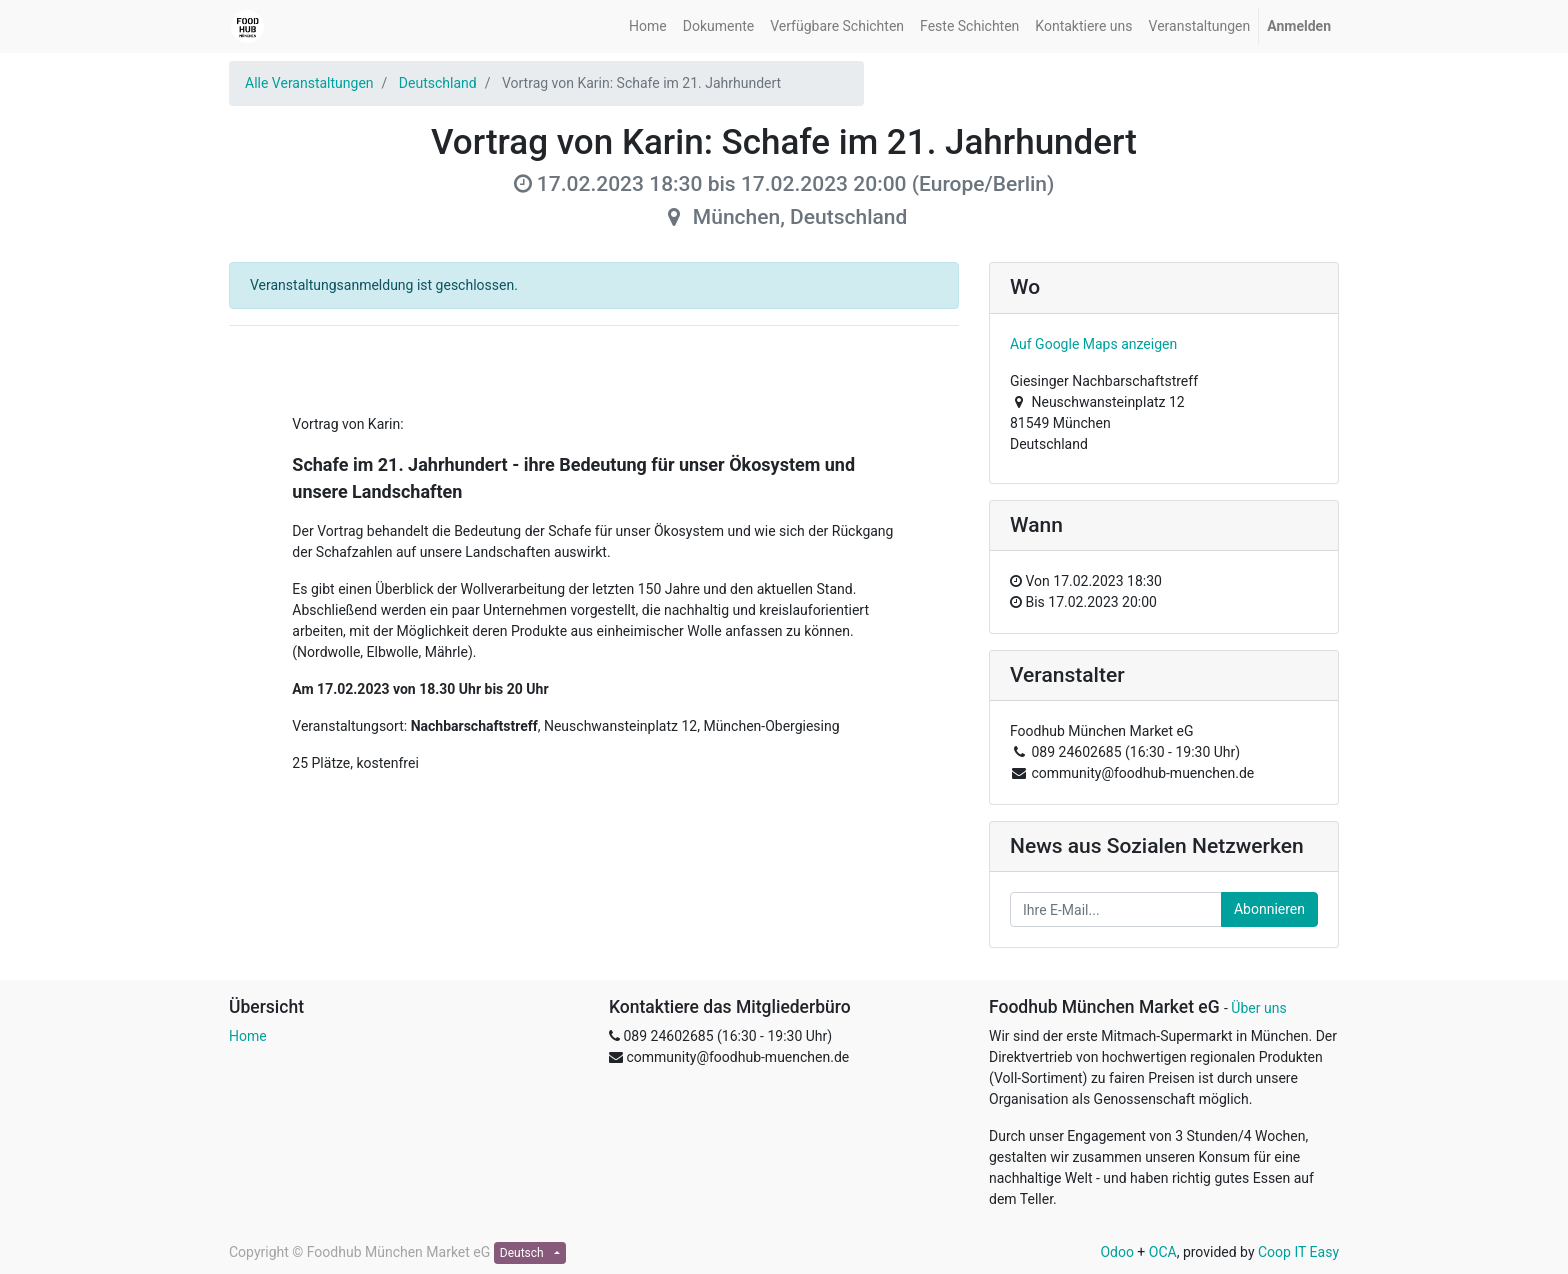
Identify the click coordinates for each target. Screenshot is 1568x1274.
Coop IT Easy (1298, 1252)
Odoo (1117, 1252)
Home (248, 1036)
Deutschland (438, 83)
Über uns (1258, 1008)
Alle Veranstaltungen (309, 83)
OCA (1163, 1252)
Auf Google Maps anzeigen (1093, 344)
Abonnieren (1269, 909)
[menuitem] (648, 26)
